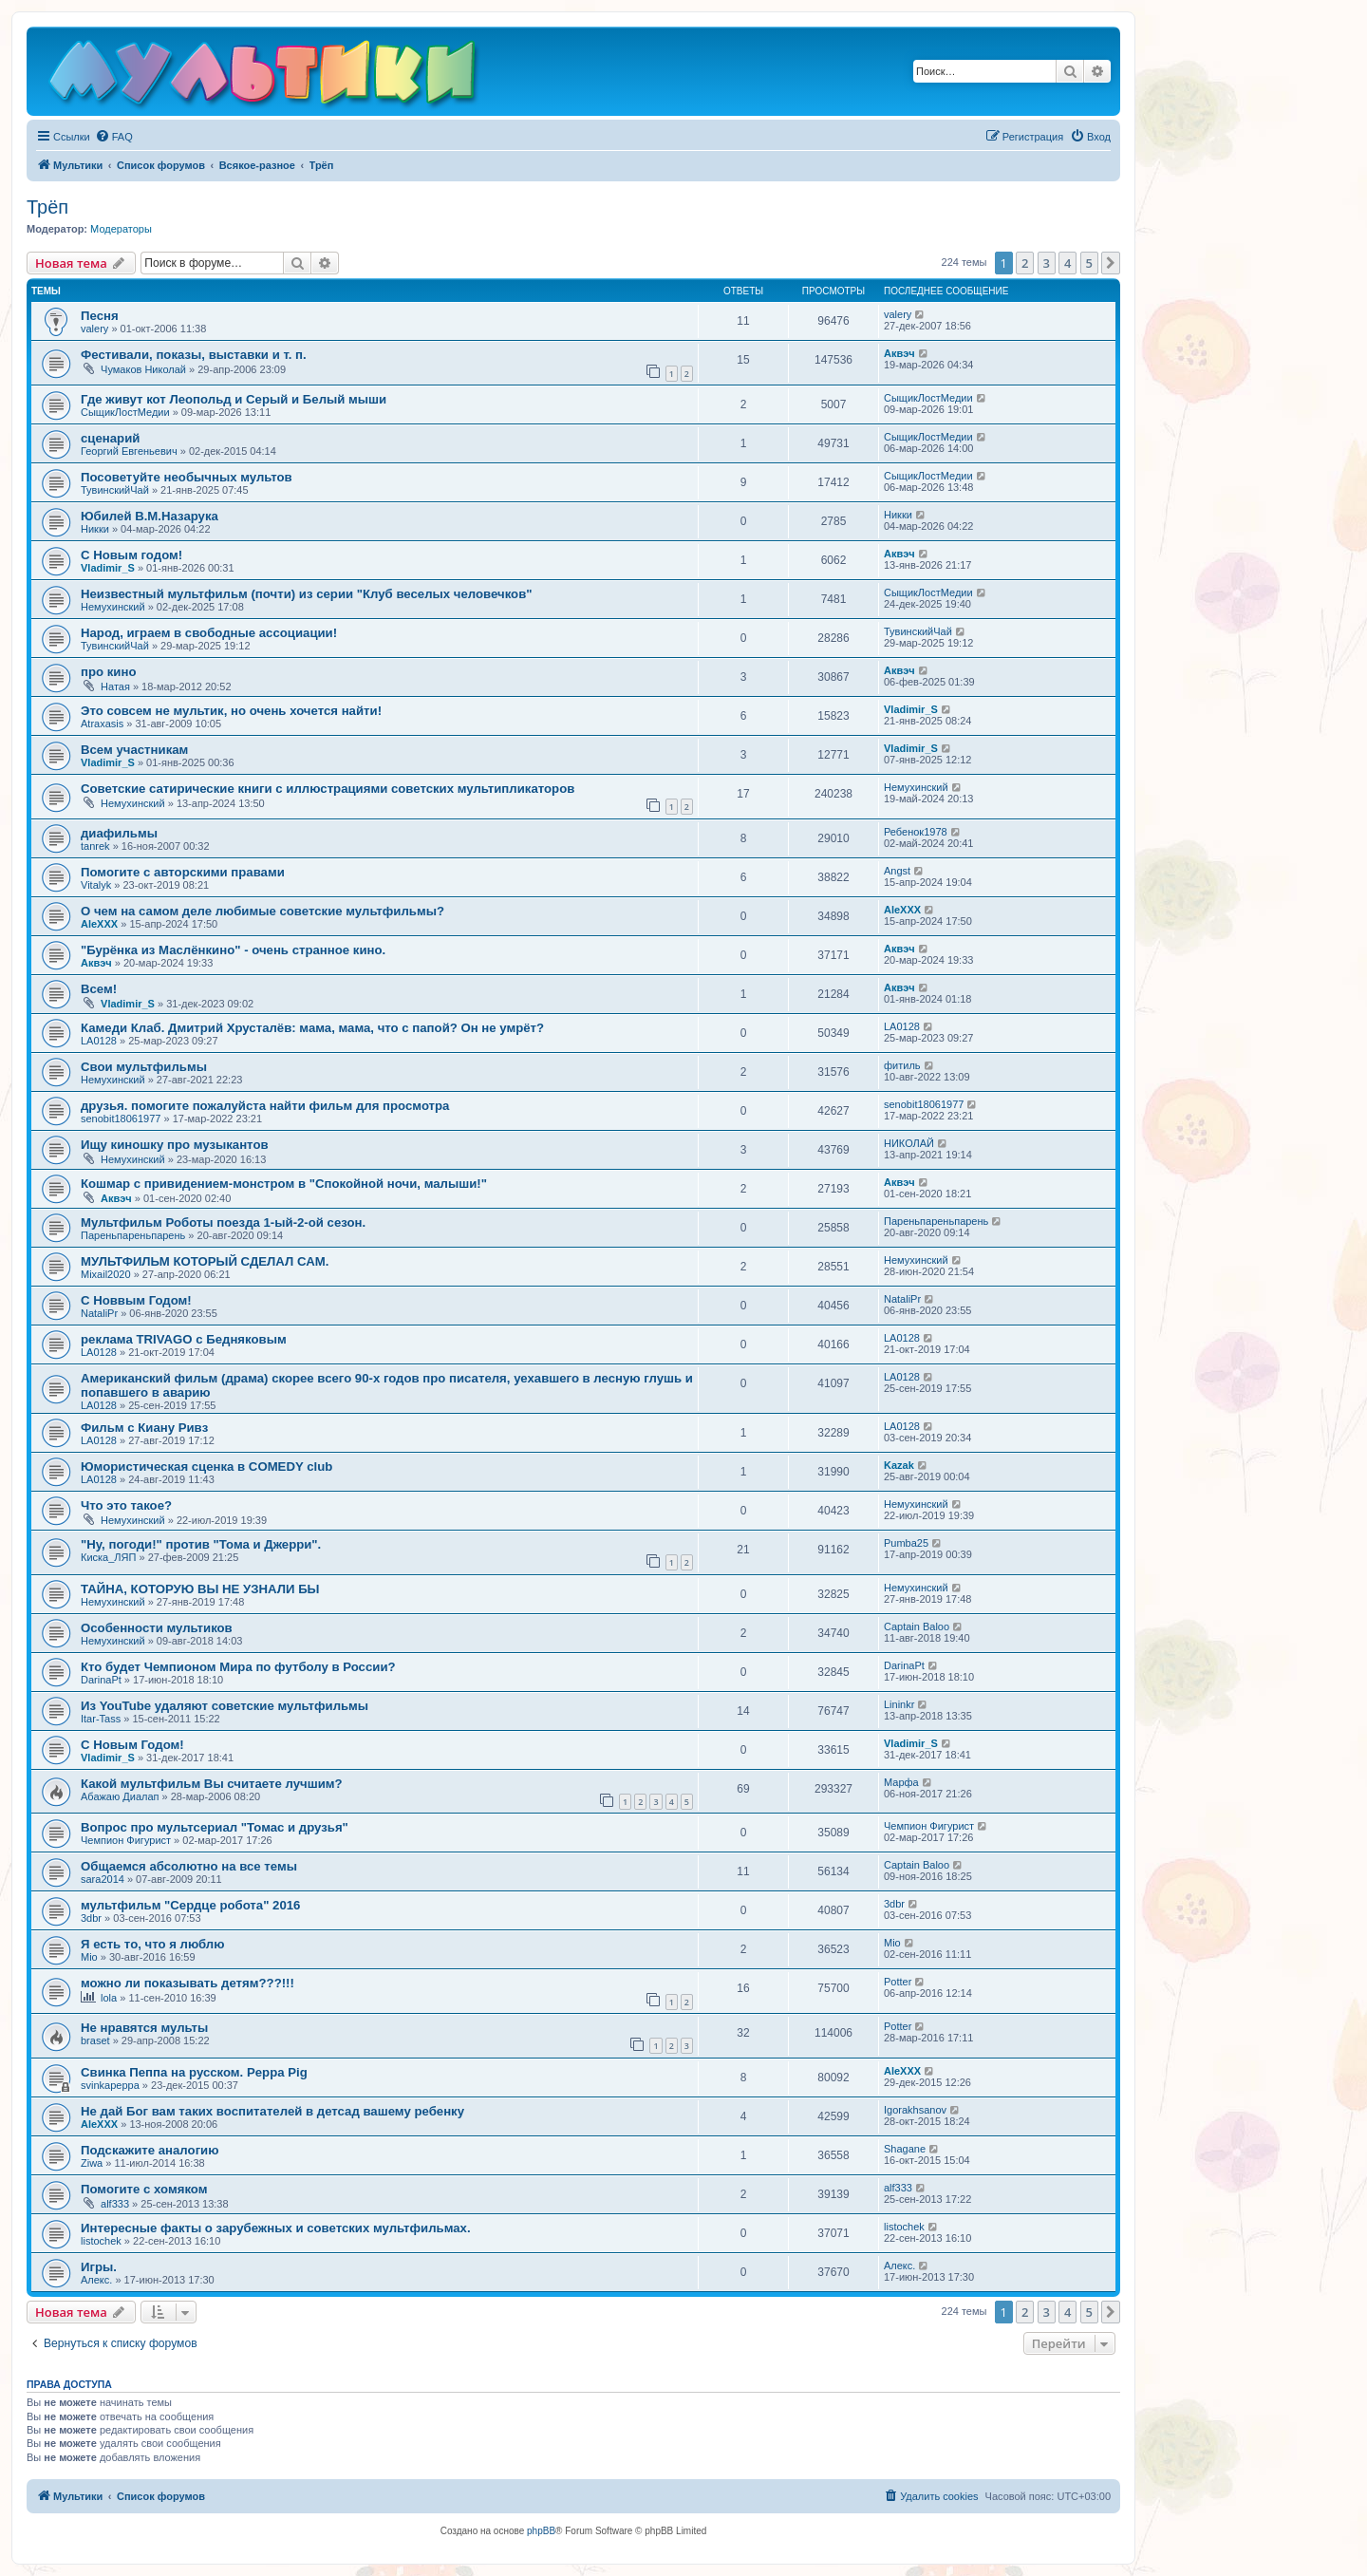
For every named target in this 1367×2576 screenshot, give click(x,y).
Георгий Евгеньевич (129, 451)
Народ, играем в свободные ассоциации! (209, 633)
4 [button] (1067, 263)
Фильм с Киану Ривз (144, 1427)
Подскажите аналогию (150, 2150)
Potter (897, 1981)
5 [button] (1089, 263)
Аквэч (899, 353)
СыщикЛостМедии (125, 412)
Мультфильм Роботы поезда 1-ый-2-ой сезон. (223, 1222)
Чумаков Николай (143, 369)
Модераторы (121, 229)
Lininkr (899, 1704)
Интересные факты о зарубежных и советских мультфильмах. (276, 2228)
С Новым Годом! (132, 1745)
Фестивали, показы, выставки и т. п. (194, 355)
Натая (115, 686)
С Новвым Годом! (136, 1300)
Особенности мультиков (157, 1628)
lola (109, 1997)
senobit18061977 (120, 1118)
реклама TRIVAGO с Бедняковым (184, 1339)
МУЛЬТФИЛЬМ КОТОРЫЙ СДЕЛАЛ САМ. (204, 1261)
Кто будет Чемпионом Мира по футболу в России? (238, 1667)
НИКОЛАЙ (909, 1143)
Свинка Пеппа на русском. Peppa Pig (194, 2072)
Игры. (99, 2267)
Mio (89, 1957)
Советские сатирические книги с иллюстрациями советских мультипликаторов (327, 788)
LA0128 (99, 1040)
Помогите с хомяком (144, 2189)
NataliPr (99, 1313)
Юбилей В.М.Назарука (149, 516)
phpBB (541, 2531)
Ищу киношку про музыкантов (175, 1145)
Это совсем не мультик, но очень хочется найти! (231, 711)
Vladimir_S (108, 567)
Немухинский (113, 606)
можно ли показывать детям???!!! (187, 1983)
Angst (897, 870)
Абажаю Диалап (120, 1796)
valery (94, 328)
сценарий (110, 438)
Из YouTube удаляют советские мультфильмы (224, 1706)
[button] (1110, 263)
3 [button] (1046, 263)
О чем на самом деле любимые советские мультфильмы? (262, 911)
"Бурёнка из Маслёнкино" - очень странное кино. (233, 950)
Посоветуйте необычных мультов (186, 477)
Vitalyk (96, 885)
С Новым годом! (131, 555)
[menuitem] (114, 136)
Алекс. (96, 2279)
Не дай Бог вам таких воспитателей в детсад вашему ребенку (272, 2111)
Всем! (99, 989)
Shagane (905, 2148)
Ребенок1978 (915, 831)
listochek (101, 2241)
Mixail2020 (106, 1274)
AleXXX (99, 924)
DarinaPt (101, 1679)
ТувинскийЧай (115, 490)
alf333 (115, 2203)
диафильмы (119, 833)
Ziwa (92, 2163)
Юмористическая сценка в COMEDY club (206, 1466)
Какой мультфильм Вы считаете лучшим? (212, 1784)
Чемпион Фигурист (126, 1840)
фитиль (902, 1065)
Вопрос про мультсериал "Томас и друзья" (214, 1827)
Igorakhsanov (915, 2109)
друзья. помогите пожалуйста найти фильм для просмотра (265, 1106)
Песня (100, 316)
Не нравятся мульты (144, 2028)
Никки (95, 529)
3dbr (91, 1918)
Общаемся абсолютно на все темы (189, 1866)
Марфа (901, 1782)
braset (95, 2040)
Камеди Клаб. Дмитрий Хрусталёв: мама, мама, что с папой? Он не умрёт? (312, 1028)
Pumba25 (906, 1543)
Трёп (47, 207)
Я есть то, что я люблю (152, 1944)
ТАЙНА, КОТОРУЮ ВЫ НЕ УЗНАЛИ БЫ (200, 1589)
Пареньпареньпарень (133, 1235)
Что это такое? (126, 1505)
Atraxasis (102, 723)
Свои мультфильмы (144, 1067)
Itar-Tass (101, 1718)
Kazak (899, 1465)
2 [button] (1024, 263)
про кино (108, 672)
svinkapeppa (110, 2085)
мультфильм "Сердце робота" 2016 (190, 1905)
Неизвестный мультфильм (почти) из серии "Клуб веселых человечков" (307, 594)
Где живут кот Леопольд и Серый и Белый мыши (233, 399)
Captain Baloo (916, 1626)
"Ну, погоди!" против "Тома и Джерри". (201, 1544)
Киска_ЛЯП (108, 1557)
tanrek (95, 846)
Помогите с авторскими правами (183, 872)
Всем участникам (134, 750)
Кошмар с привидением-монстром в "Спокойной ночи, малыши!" (284, 1183)
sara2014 (102, 1879)
